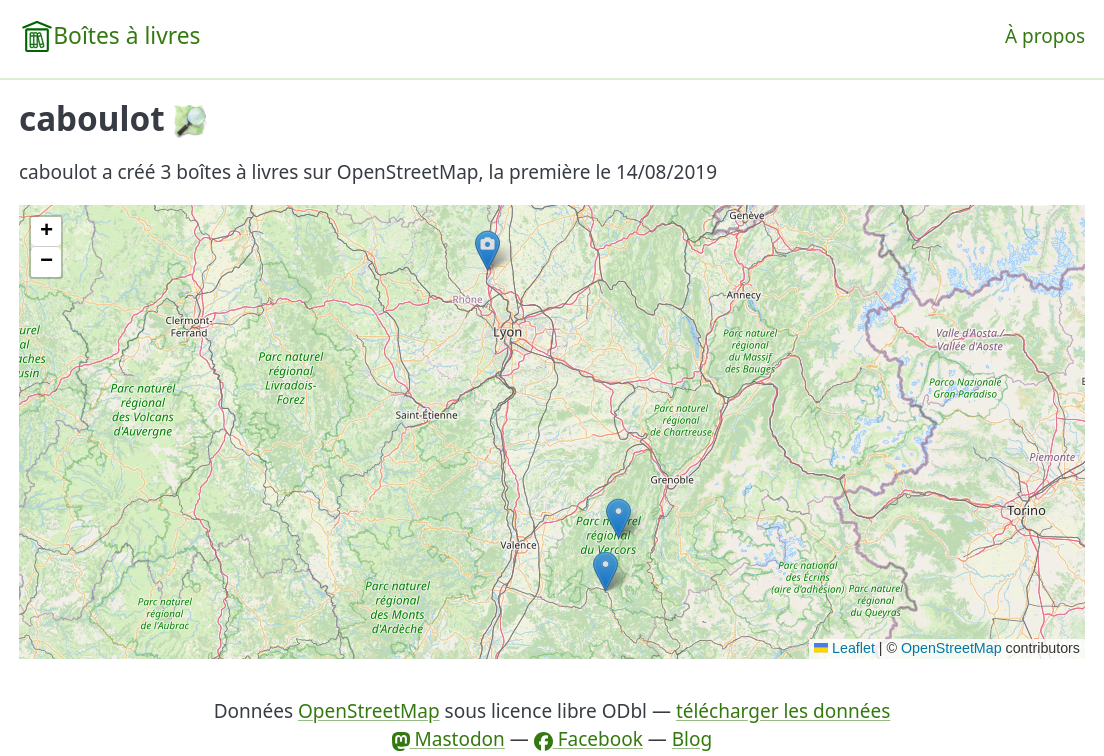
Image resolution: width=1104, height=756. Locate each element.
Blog (692, 739)
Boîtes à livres (126, 35)
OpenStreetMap (951, 648)
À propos (1045, 36)
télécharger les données (783, 711)
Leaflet (844, 648)
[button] (605, 571)
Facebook (588, 739)
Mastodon (448, 739)
